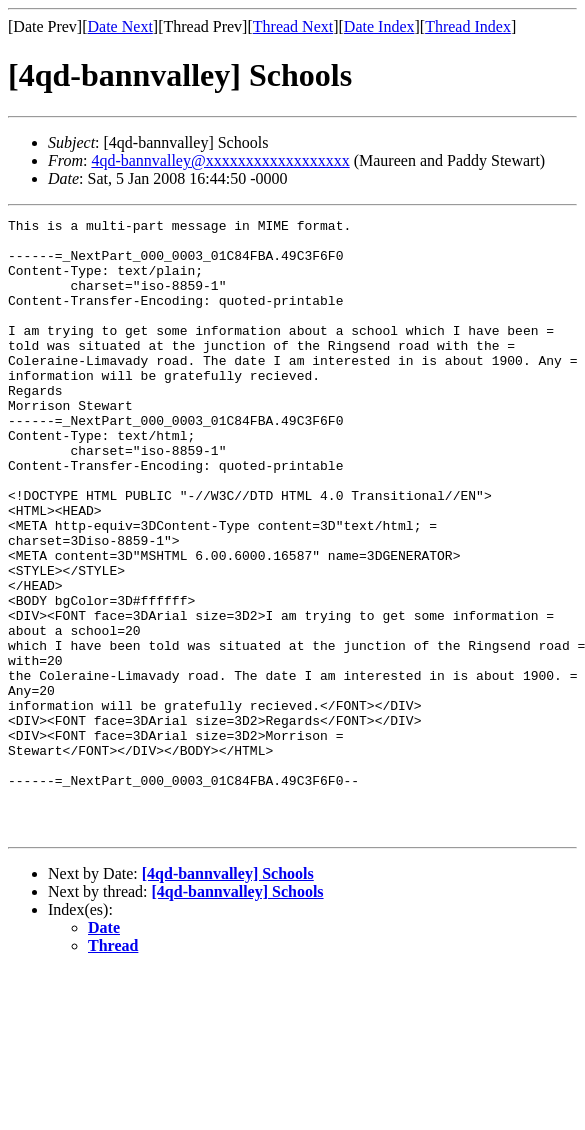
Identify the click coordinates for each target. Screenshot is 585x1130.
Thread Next (293, 26)
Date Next (120, 26)
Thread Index (468, 26)
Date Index (379, 26)
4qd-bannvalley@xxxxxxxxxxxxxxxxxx (220, 160)
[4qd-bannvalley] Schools (228, 996)
